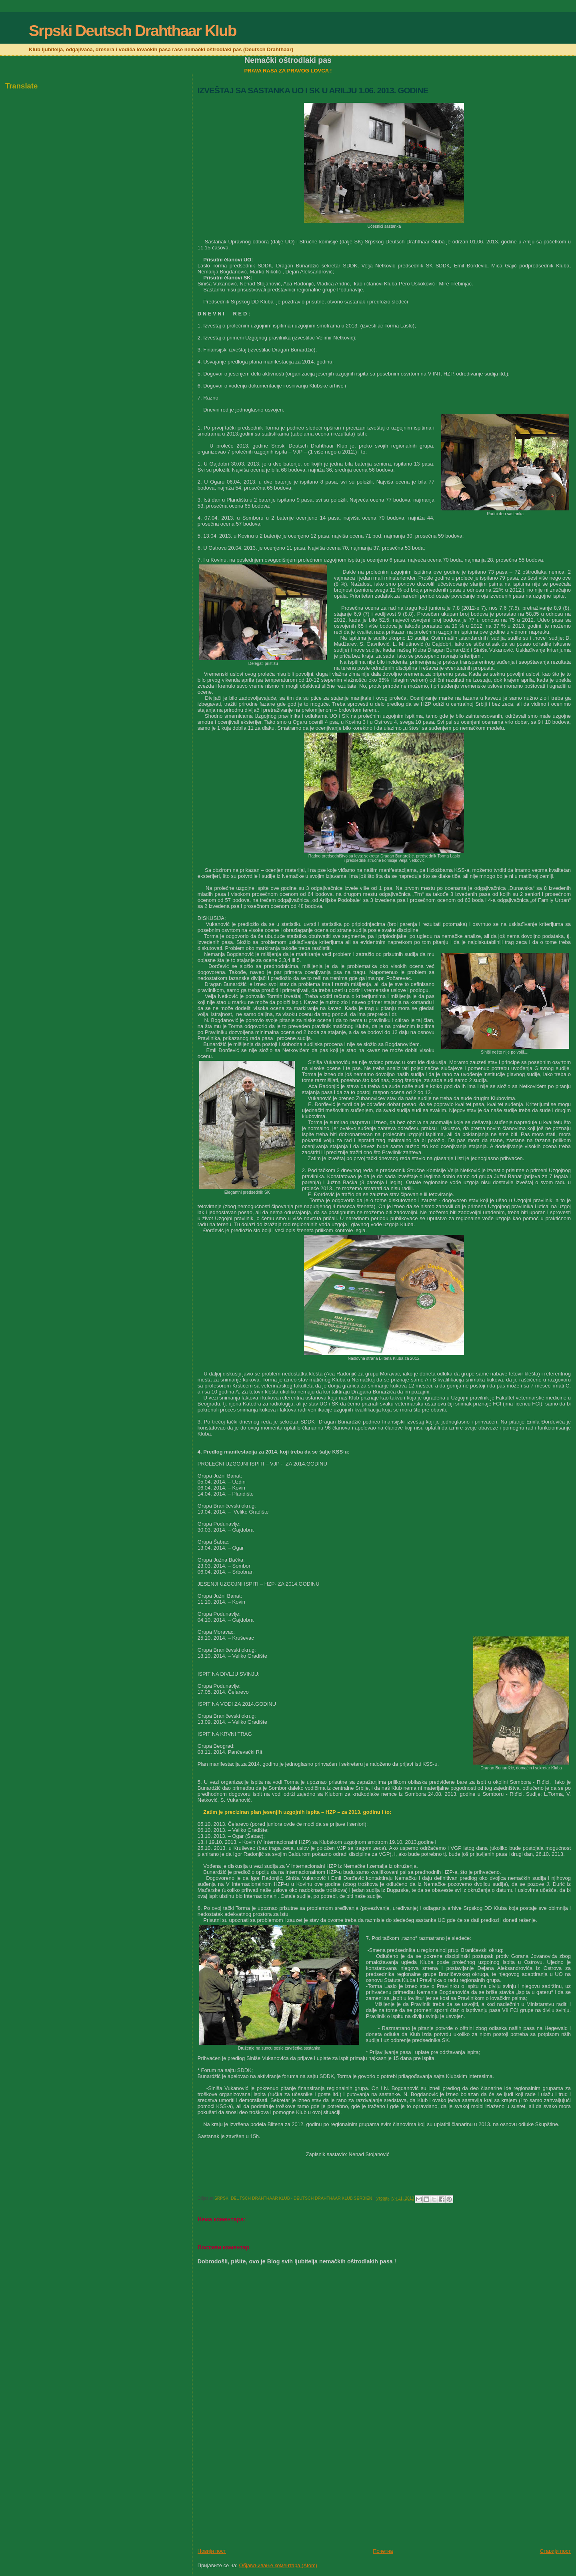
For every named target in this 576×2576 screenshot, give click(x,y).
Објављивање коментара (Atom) (278, 2565)
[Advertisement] (258, 2491)
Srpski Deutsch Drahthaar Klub (132, 30)
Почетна (383, 2551)
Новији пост (212, 2551)
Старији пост (555, 2551)
